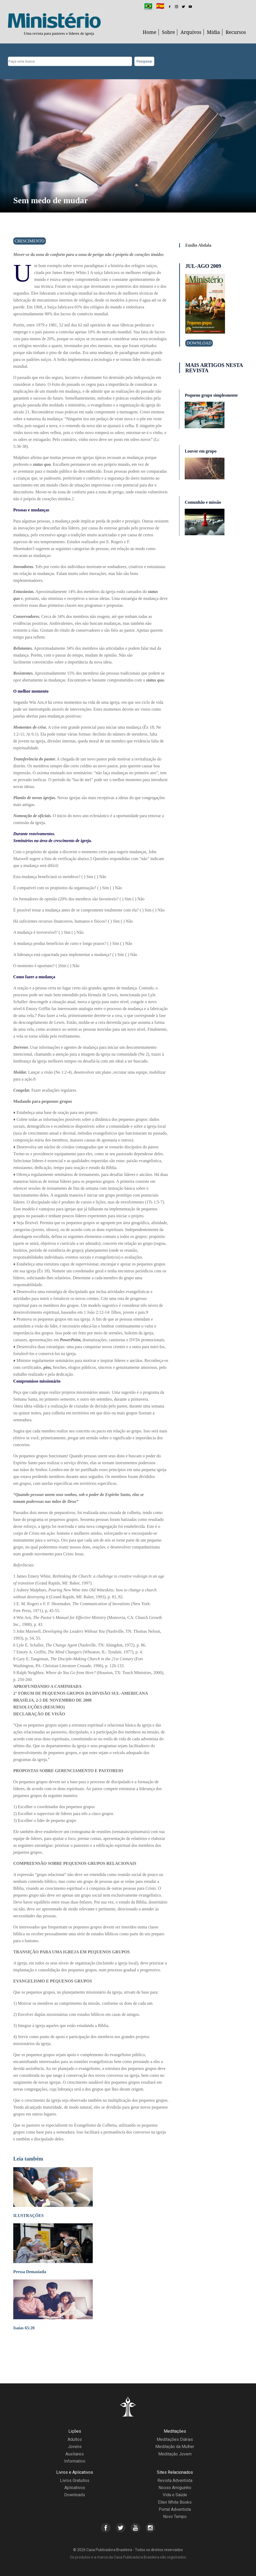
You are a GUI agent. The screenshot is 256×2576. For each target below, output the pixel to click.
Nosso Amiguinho (174, 2487)
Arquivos (190, 32)
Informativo (74, 2461)
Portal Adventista (175, 2509)
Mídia (213, 32)
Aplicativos (74, 2487)
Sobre (168, 32)
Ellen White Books (175, 2502)
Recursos (236, 32)
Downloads (74, 2494)
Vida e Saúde (175, 2494)
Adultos (75, 2439)
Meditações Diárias (175, 2439)
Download (199, 343)
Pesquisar (144, 61)
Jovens (75, 2446)
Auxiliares (74, 2454)
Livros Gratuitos (74, 2480)
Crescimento (30, 241)
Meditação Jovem (175, 2454)
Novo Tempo (175, 2516)
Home (149, 32)
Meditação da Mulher (174, 2446)
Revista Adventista (174, 2480)
